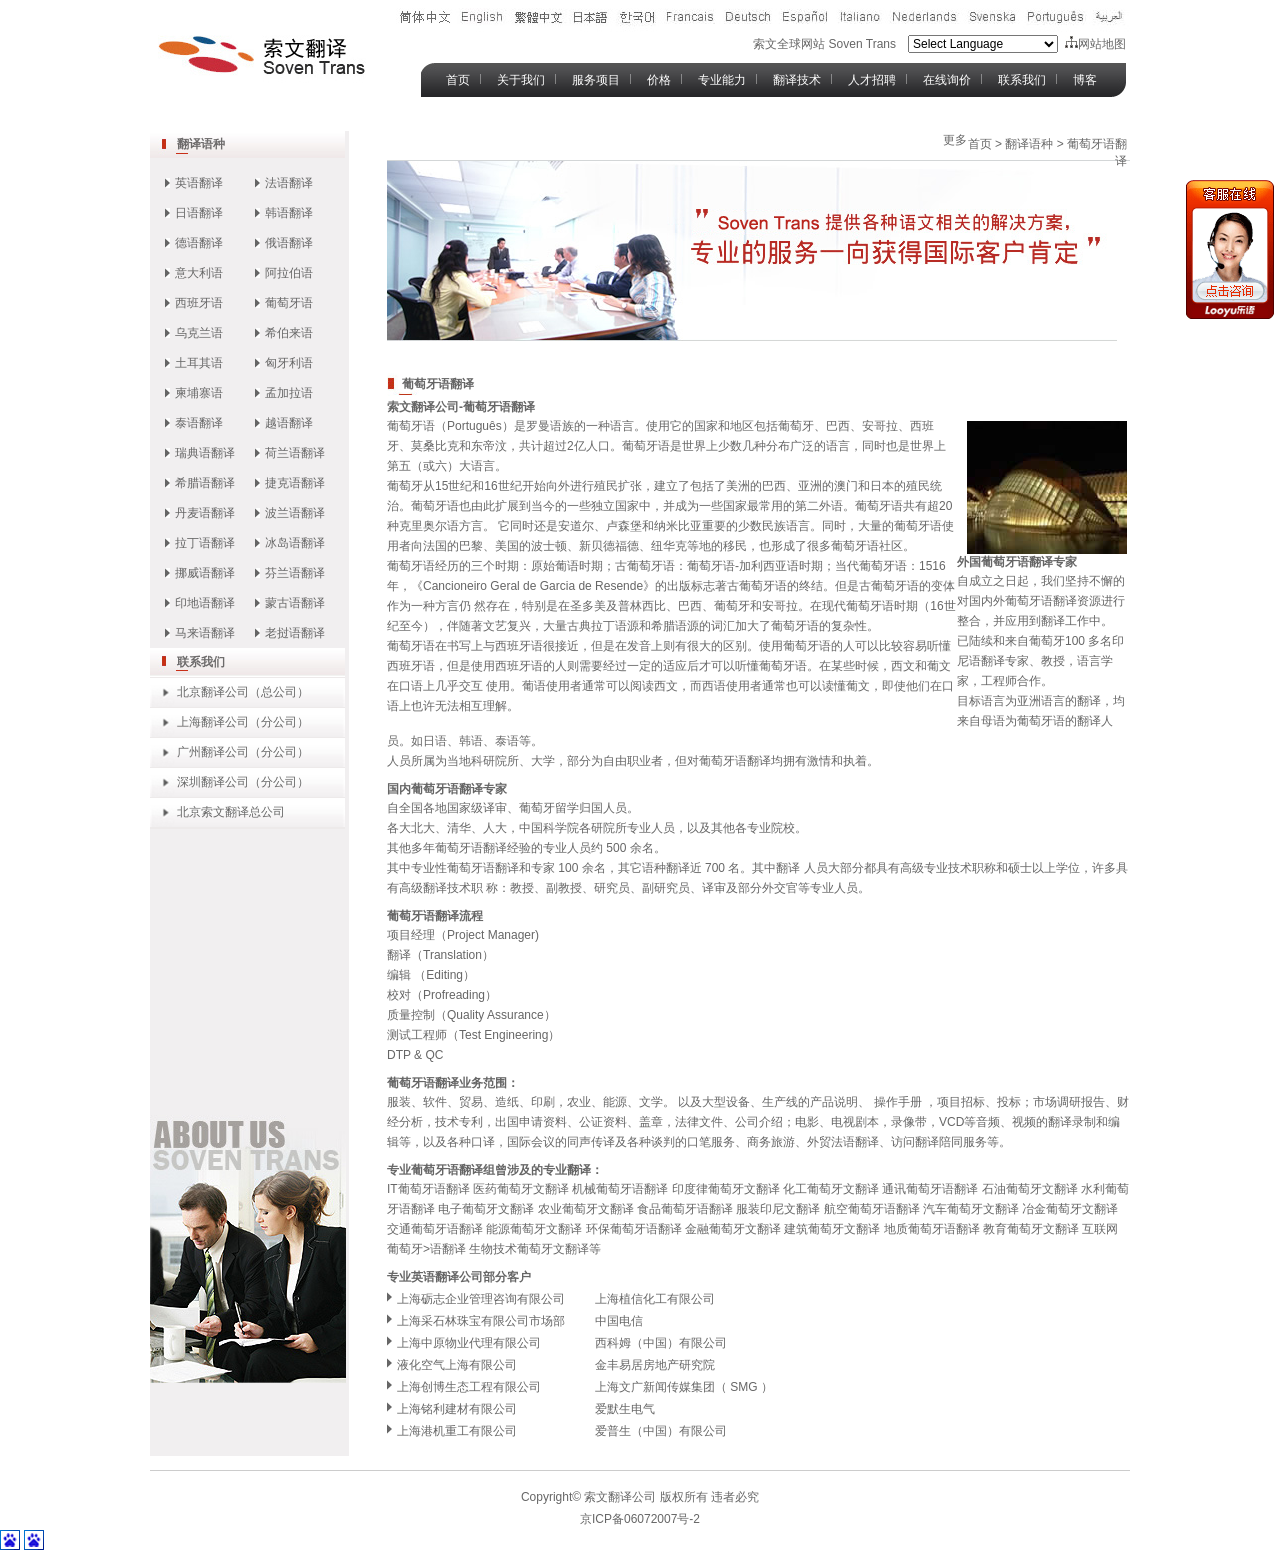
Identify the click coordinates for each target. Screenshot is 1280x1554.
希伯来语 (289, 333)
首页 (458, 80)
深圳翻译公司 (213, 782)
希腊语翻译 (205, 483)
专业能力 (722, 80)
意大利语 (199, 273)
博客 (1085, 80)
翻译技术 (797, 80)
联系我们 (1022, 80)
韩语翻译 (289, 213)
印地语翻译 (205, 603)
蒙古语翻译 (295, 603)
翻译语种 (201, 144)
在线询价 (947, 80)
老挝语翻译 (295, 633)
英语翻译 (199, 183)
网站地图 (1095, 44)
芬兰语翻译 (295, 573)
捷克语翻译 (295, 483)
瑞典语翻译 (205, 453)
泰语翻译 (199, 423)
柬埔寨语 (199, 393)
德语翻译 (199, 243)
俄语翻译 (289, 243)
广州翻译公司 (213, 752)
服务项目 (596, 80)
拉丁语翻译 (205, 543)
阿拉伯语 (289, 273)
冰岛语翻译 (295, 543)
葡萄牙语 (289, 303)
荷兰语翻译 (295, 453)
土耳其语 (199, 363)
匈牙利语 (289, 363)
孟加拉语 (289, 393)
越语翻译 (289, 423)
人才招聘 (872, 80)
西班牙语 (199, 303)
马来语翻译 (205, 633)
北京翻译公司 (213, 692)
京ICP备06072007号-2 (640, 1519)
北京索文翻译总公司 (231, 812)
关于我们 (521, 80)
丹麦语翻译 (205, 513)
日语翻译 (199, 213)
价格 (659, 80)
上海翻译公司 (213, 722)
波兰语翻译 (295, 513)
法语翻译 (289, 183)
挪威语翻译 (205, 573)
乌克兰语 (199, 333)
